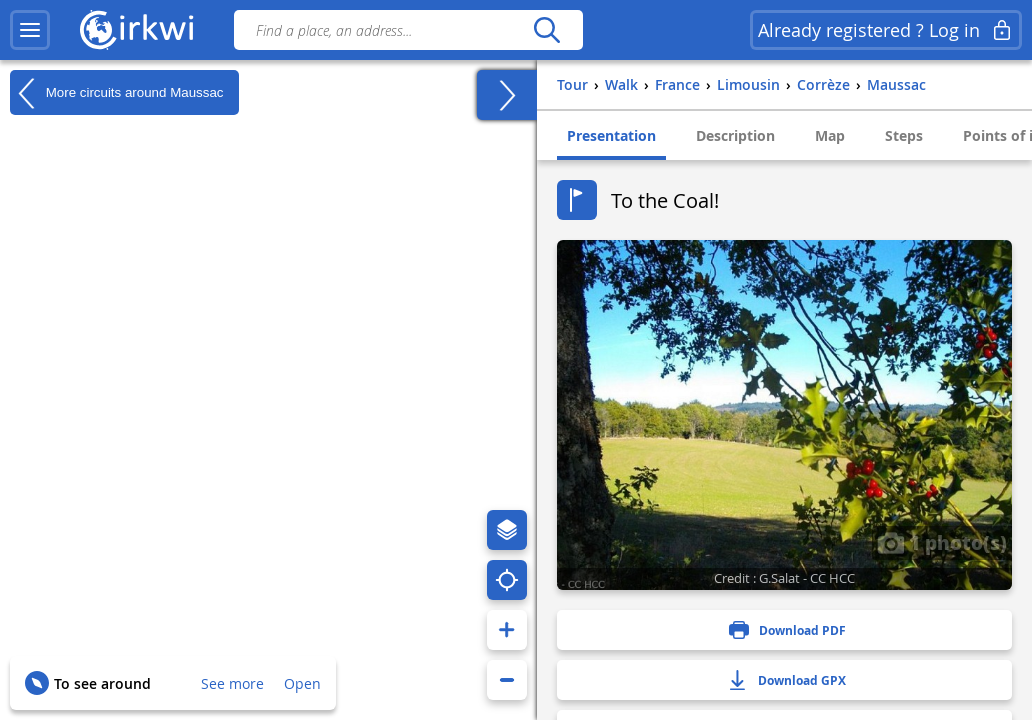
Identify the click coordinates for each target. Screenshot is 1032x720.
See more (232, 683)
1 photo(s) (942, 542)
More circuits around (117, 93)
